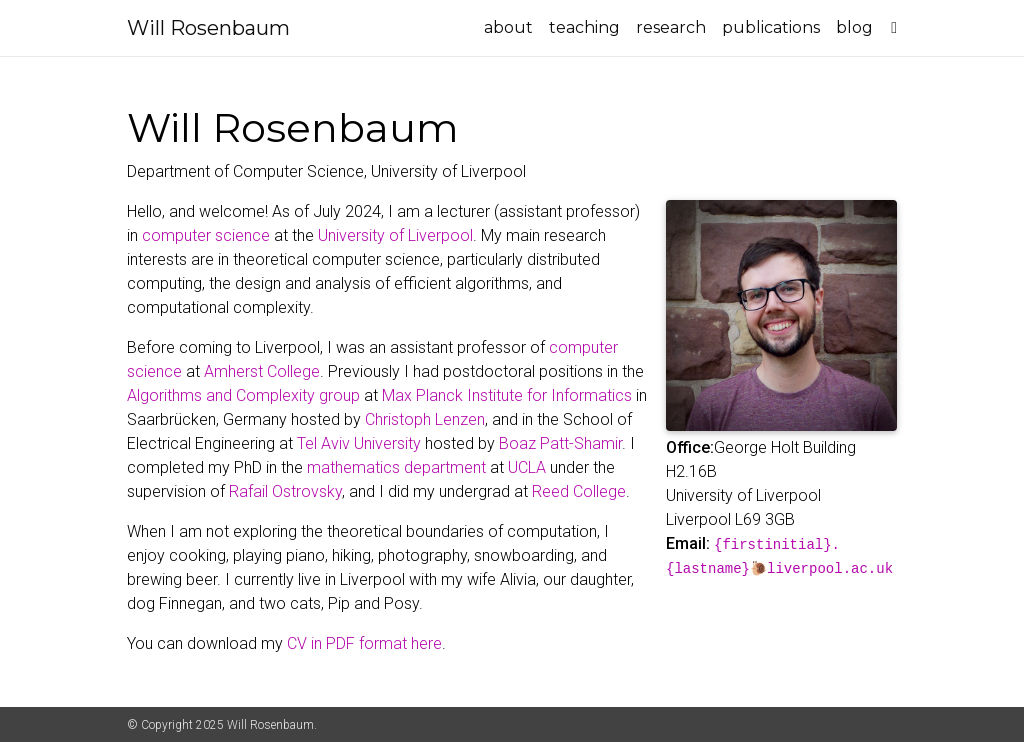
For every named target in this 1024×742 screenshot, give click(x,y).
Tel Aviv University (359, 443)
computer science (206, 235)
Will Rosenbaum (208, 28)
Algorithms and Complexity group (243, 395)
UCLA (527, 467)
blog (854, 27)
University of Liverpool (395, 235)
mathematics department (396, 467)
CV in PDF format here (364, 643)
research (671, 27)
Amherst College (262, 371)
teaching (584, 27)
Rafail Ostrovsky (285, 491)
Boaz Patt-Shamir (560, 443)
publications (771, 27)
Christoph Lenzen (425, 419)
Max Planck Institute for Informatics (507, 395)
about (508, 27)
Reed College (579, 491)
